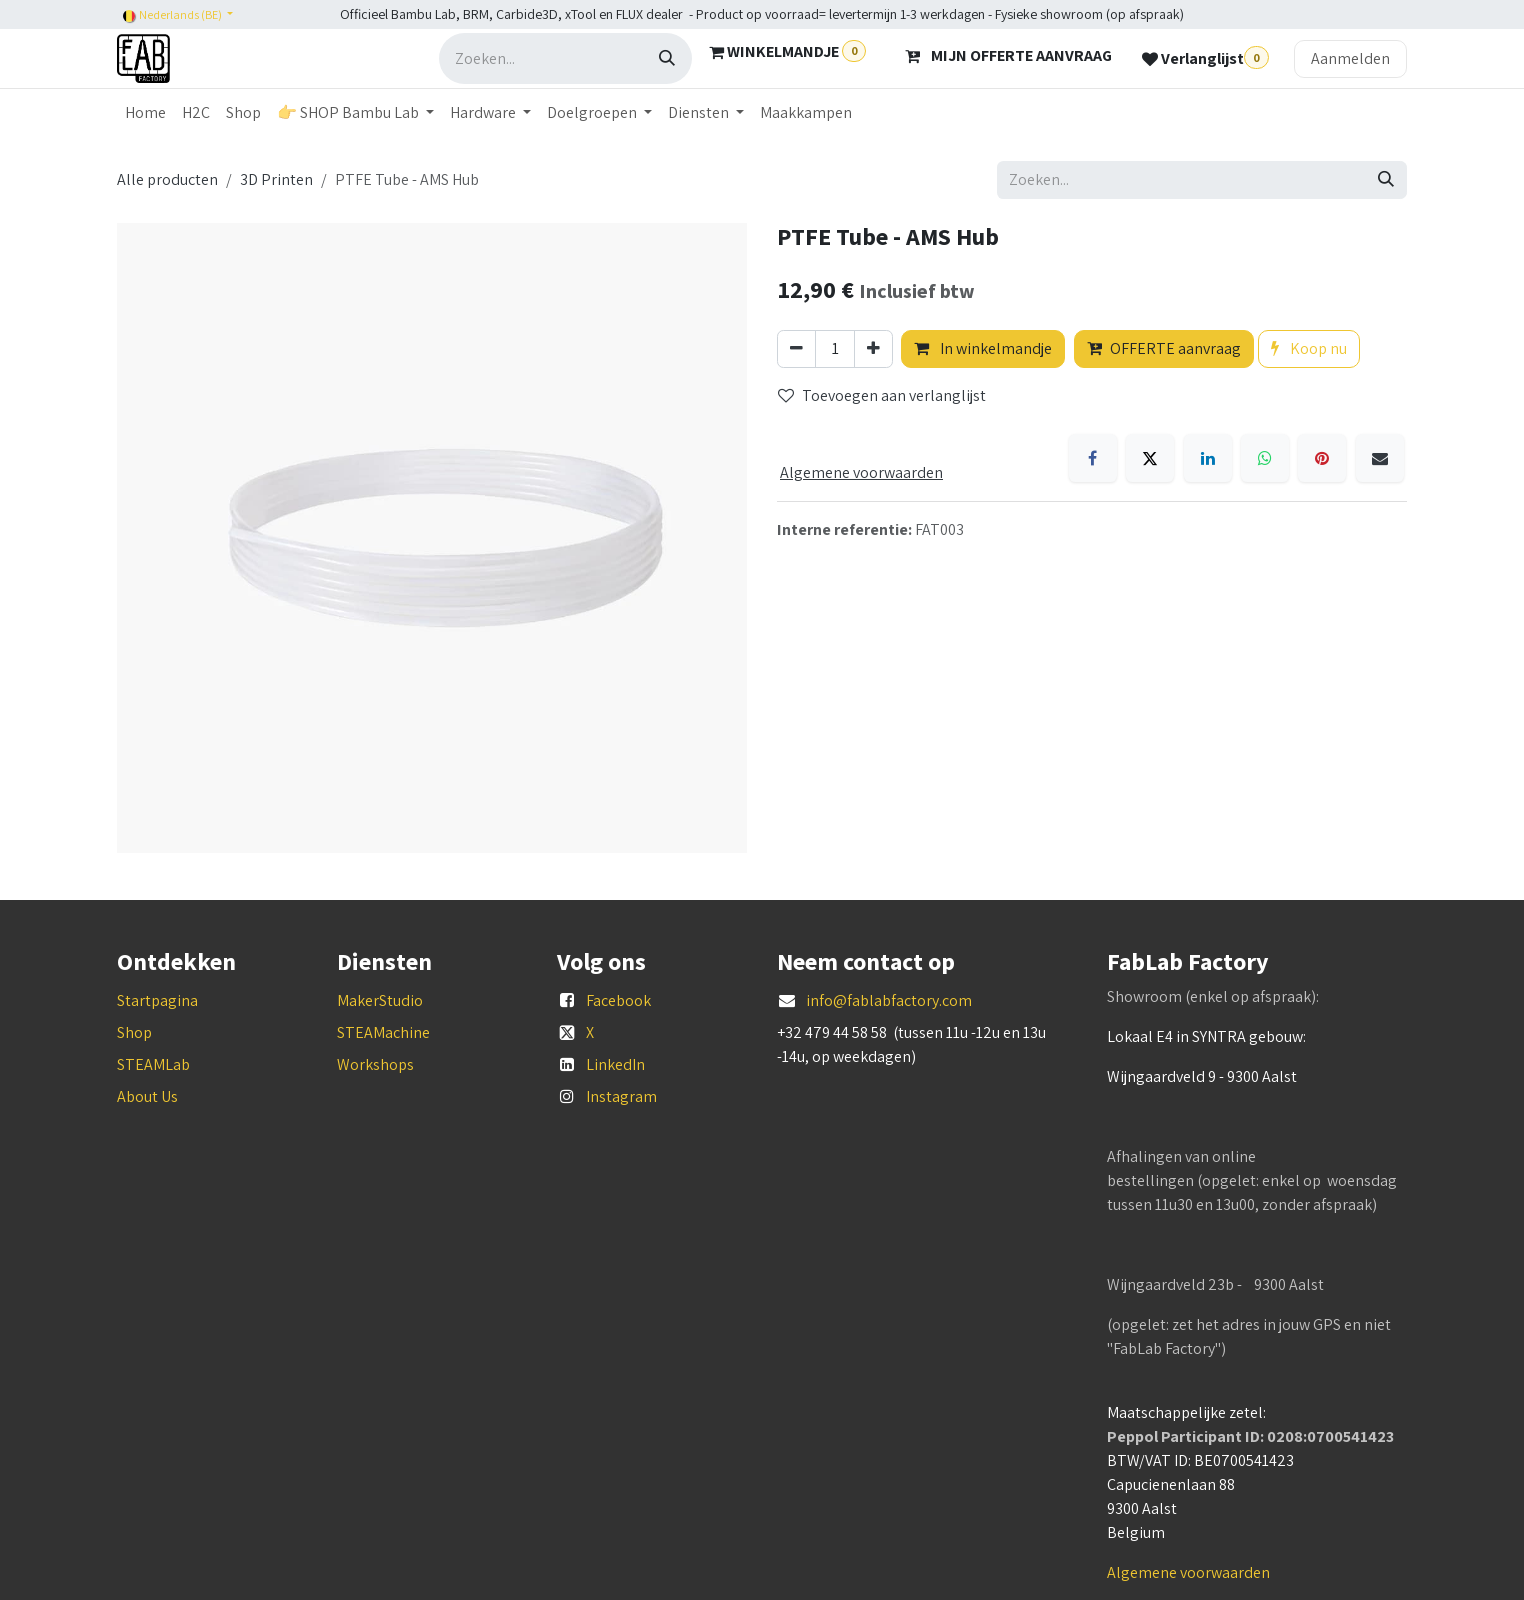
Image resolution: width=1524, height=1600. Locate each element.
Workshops (375, 1064)
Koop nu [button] (1309, 348)
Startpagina (157, 1000)
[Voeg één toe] (873, 349)
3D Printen (276, 179)
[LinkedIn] (1208, 458)
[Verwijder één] (796, 349)
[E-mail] (1380, 458)
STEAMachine (383, 1032)
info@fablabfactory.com (889, 1000)
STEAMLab (153, 1064)
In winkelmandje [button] (983, 348)
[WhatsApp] (1265, 458)
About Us (147, 1096)
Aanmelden (1350, 58)
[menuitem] (145, 113)
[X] (1150, 458)
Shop (134, 1032)
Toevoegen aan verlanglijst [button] (882, 395)
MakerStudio (380, 1000)
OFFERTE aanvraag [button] (1164, 348)
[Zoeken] (667, 58)
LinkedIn (615, 1064)
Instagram (621, 1096)
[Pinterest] (1322, 458)
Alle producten (167, 179)
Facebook (618, 1000)
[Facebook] (1093, 458)
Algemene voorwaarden (1188, 1572)
